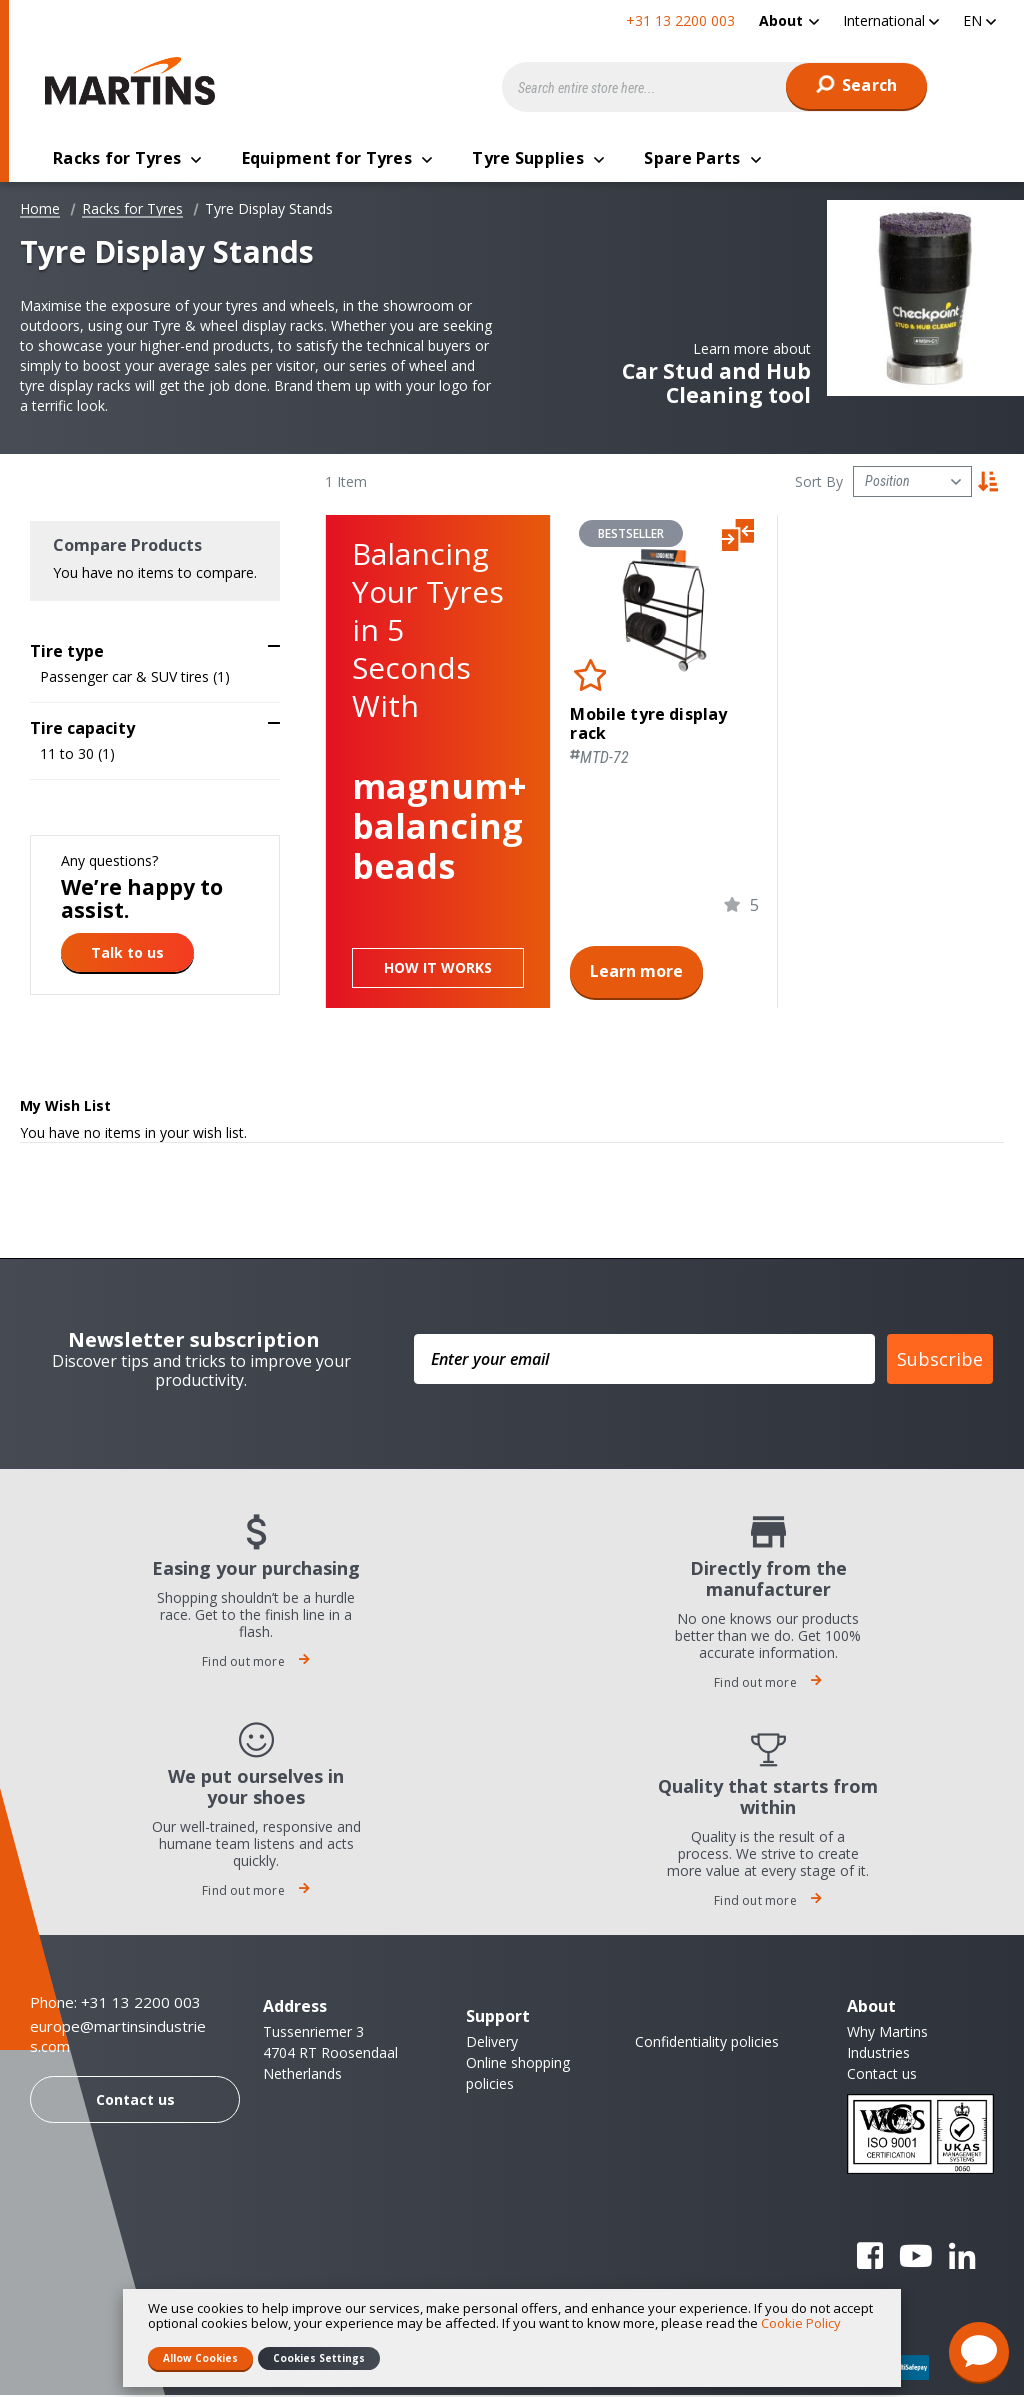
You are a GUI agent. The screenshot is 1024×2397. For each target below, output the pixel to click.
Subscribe (940, 1361)
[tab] (155, 648)
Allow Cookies (200, 2358)
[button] (891, 20)
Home (40, 211)
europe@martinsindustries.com (118, 2038)
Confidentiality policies (707, 2043)
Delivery (492, 2043)
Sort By (819, 483)
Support (498, 2018)
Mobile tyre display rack (648, 726)
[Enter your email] (644, 1361)
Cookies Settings (319, 2358)
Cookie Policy (801, 2323)
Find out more (256, 1663)
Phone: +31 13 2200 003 (115, 2004)
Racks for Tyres (132, 211)
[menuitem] (789, 20)
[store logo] (135, 81)
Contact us (135, 2101)
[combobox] (715, 87)
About (781, 20)
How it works (438, 969)
